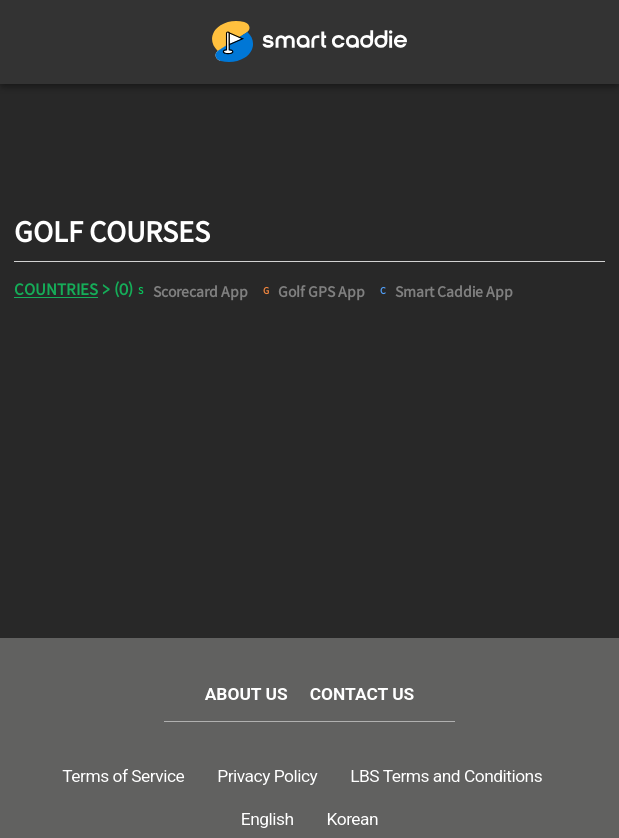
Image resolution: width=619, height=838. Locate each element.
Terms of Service (123, 777)
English (267, 820)
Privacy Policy (267, 777)
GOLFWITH (309, 42)
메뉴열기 (53, 42)
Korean (353, 820)
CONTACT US (362, 696)
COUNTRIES (56, 290)
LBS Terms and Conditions (446, 777)
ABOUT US (246, 696)
